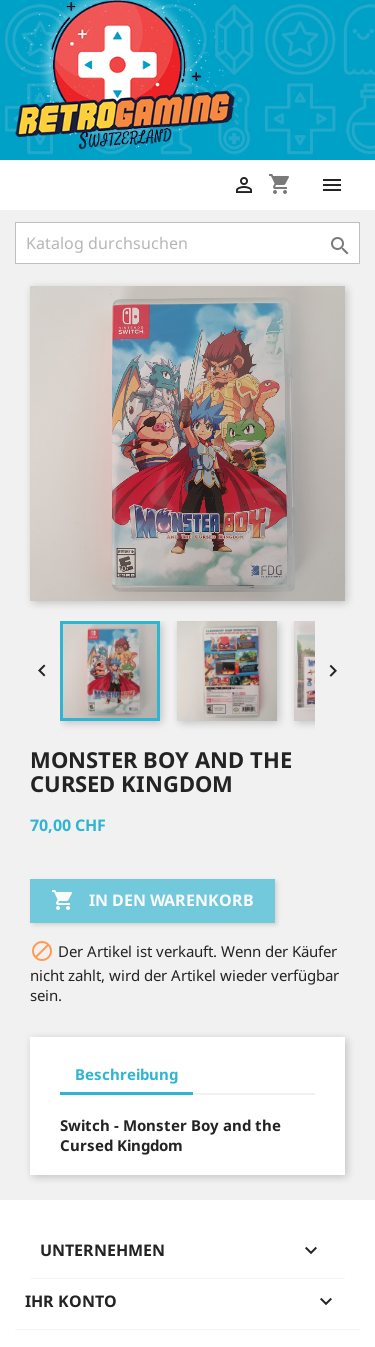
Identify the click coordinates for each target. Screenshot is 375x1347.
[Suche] (187, 243)
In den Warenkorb (152, 901)
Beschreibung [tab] (126, 1074)
